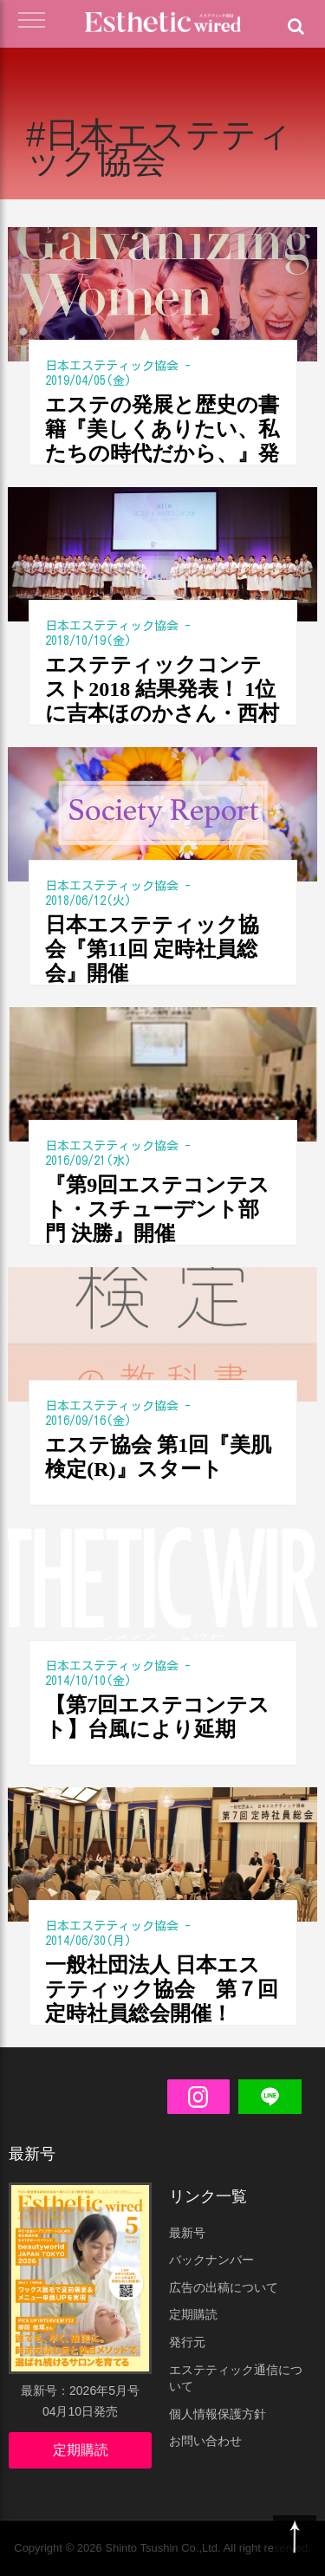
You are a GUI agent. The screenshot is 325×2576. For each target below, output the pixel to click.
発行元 (187, 2342)
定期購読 (80, 2450)
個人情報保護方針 (217, 2414)
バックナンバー (211, 2260)
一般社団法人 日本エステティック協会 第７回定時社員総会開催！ (161, 1989)
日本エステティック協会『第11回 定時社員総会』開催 (152, 949)
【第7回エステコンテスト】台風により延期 (157, 1717)
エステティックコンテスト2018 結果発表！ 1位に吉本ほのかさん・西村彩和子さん (162, 689)
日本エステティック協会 (112, 366)
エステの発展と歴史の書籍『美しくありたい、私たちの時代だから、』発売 (162, 429)
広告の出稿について (223, 2287)
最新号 (187, 2233)
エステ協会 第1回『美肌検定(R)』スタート (158, 1457)
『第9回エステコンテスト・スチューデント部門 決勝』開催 (157, 1209)
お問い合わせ (205, 2441)
